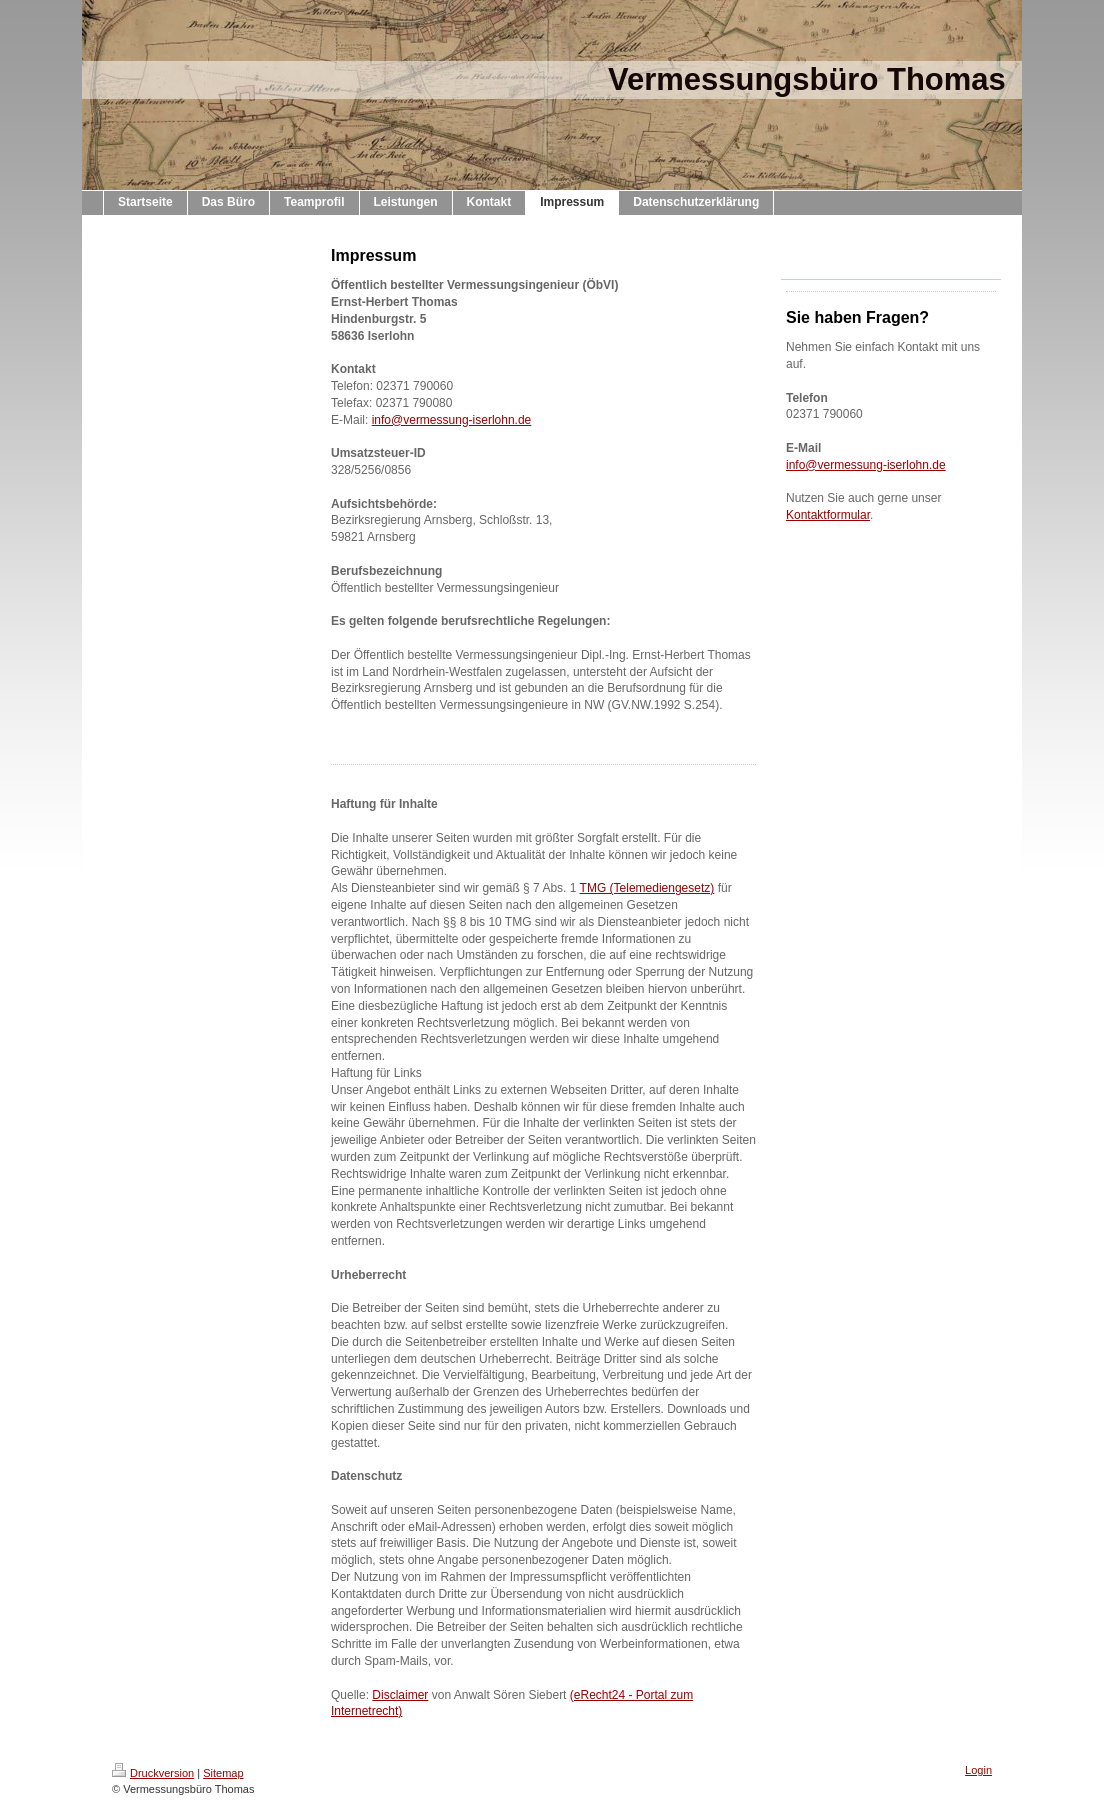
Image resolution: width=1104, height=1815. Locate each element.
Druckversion (153, 1773)
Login (978, 1770)
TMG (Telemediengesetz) (647, 888)
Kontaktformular (828, 515)
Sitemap (223, 1773)
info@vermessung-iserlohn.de (452, 420)
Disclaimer (400, 1695)
